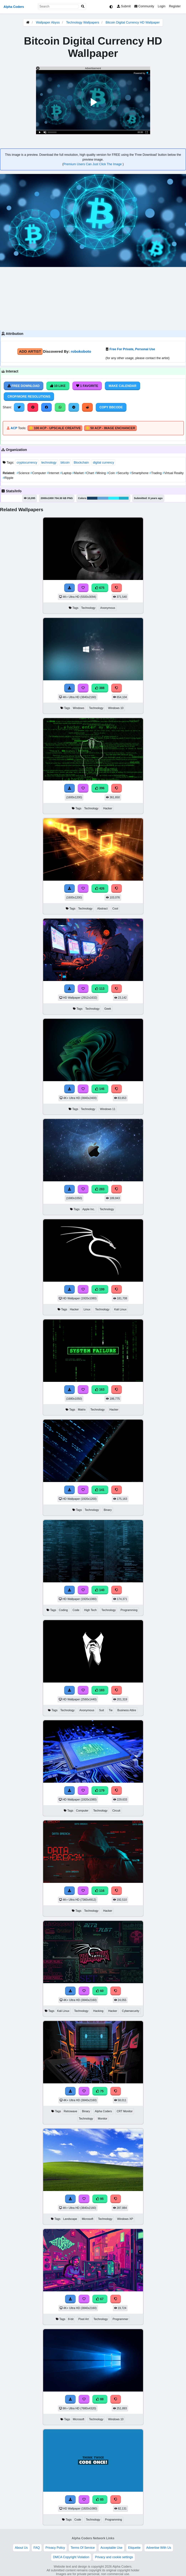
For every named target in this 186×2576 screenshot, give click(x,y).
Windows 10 (115, 708)
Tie (111, 1710)
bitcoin (65, 462)
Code (76, 1610)
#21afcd (124, 498)
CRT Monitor (125, 2111)
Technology (88, 607)
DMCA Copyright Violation (71, 2557)
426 (100, 888)
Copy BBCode (111, 407)
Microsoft (87, 2218)
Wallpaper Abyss (48, 22)
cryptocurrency (27, 462)
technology (48, 462)
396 (100, 788)
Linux (87, 1309)
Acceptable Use (111, 2547)
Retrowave (70, 2111)
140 (100, 1590)
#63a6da (102, 498)
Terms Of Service (83, 2547)
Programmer (120, 2319)
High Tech (90, 1610)
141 (100, 1490)
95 (100, 2199)
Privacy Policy (55, 2547)
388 (100, 688)
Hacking (98, 2010)
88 (100, 2399)
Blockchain (81, 462)
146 (100, 1089)
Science (23, 473)
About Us (21, 2547)
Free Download (23, 386)
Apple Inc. (88, 1209)
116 (100, 1890)
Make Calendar (122, 386)
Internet (53, 473)
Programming (129, 1610)
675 (100, 588)
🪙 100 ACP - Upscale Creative (55, 428)
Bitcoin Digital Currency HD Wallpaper (133, 22)
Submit (124, 6)
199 (100, 1289)
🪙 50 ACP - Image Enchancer (110, 428)
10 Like (58, 386)
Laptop (66, 473)
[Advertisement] (93, 298)
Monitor (102, 2118)
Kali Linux (120, 1309)
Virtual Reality (173, 473)
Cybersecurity (130, 2010)
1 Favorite (87, 386)
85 (100, 2499)
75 (100, 2091)
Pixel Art (83, 2319)
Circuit (116, 1810)
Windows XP (125, 2218)
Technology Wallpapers (83, 22)
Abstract (102, 908)
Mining (101, 473)
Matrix (82, 1409)
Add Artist (30, 351)
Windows (78, 708)
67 (100, 2299)
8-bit (71, 2319)
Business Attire (126, 1710)
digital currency (103, 462)
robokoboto (81, 351)
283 (100, 1189)
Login (161, 6)
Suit (101, 1710)
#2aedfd (113, 498)
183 (100, 1690)
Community (144, 6)
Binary (108, 1509)
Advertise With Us (158, 2547)
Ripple (8, 478)
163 (100, 1389)
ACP (14, 428)
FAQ (37, 2547)
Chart (90, 473)
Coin (111, 473)
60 (100, 1991)
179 (100, 1790)
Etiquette (134, 2547)
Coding (63, 1610)
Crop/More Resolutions (28, 396)
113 (100, 988)
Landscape (70, 2218)
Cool (115, 908)
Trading (156, 473)
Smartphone (139, 473)
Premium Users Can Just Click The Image (93, 164)
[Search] (83, 6)
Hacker (107, 808)
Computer (38, 473)
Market (78, 473)
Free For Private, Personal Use (132, 349)
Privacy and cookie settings (114, 2557)
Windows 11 (107, 1109)
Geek (107, 1008)
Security (123, 473)
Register (175, 6)
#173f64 (92, 498)
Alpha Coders (14, 7)
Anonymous (107, 607)
